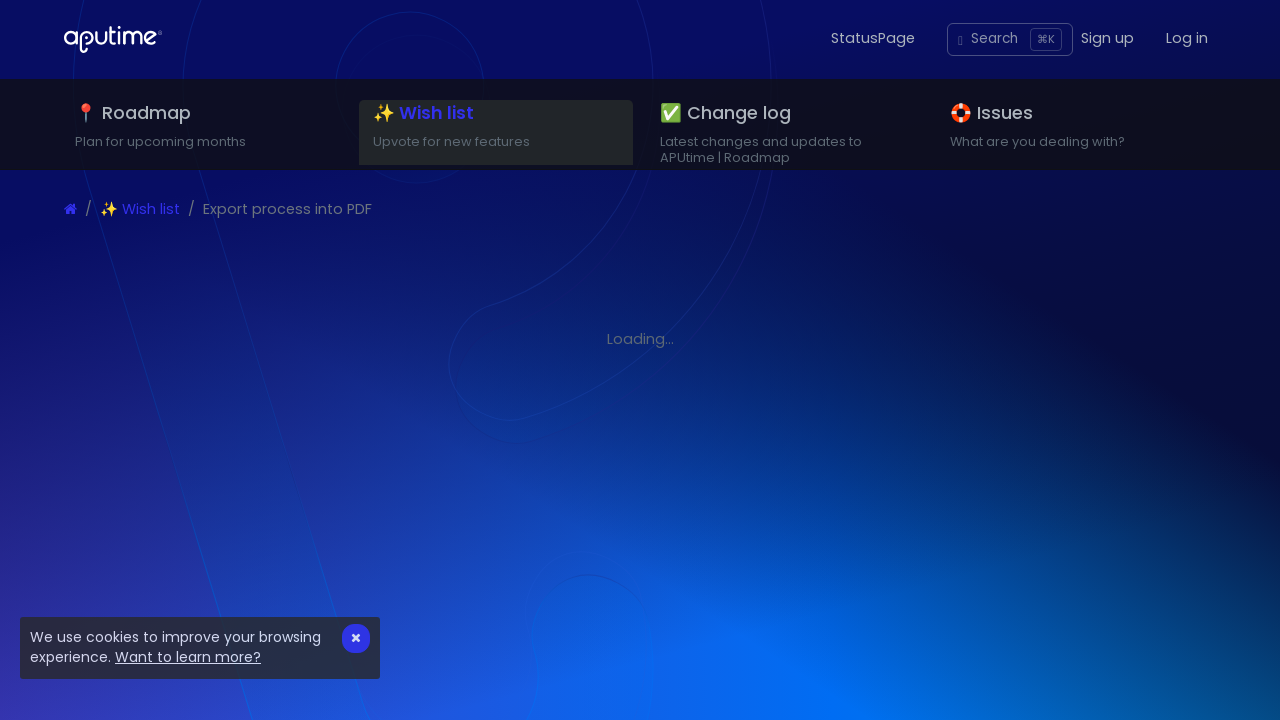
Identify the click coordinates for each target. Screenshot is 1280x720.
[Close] (356, 638)
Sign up (1107, 38)
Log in (1187, 38)
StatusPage (873, 38)
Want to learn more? (188, 657)
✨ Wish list (140, 235)
